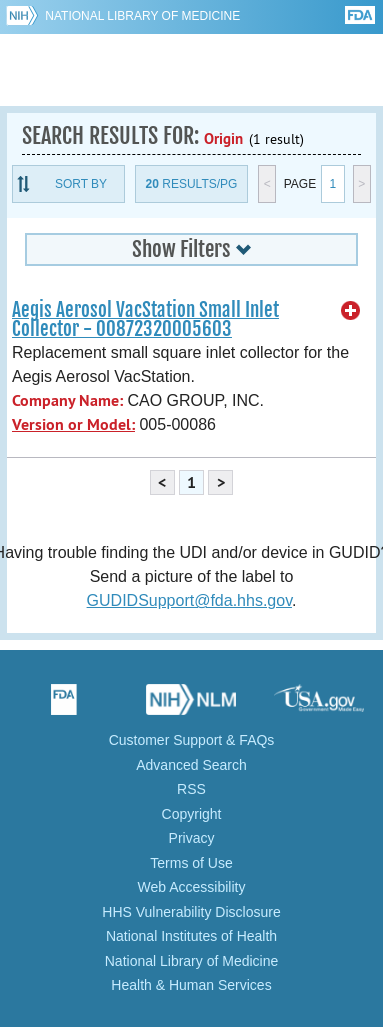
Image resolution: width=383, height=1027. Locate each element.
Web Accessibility (192, 887)
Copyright (192, 814)
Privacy (192, 838)
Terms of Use (191, 863)
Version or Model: (73, 424)
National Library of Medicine (142, 16)
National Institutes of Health (191, 936)
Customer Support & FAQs (192, 740)
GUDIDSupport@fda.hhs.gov (189, 600)
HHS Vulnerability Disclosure (191, 912)
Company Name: (67, 400)
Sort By (81, 184)
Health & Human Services (191, 985)
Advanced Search (191, 765)
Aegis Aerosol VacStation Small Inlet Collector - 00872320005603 (145, 319)
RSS (191, 789)
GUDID (191, 70)
